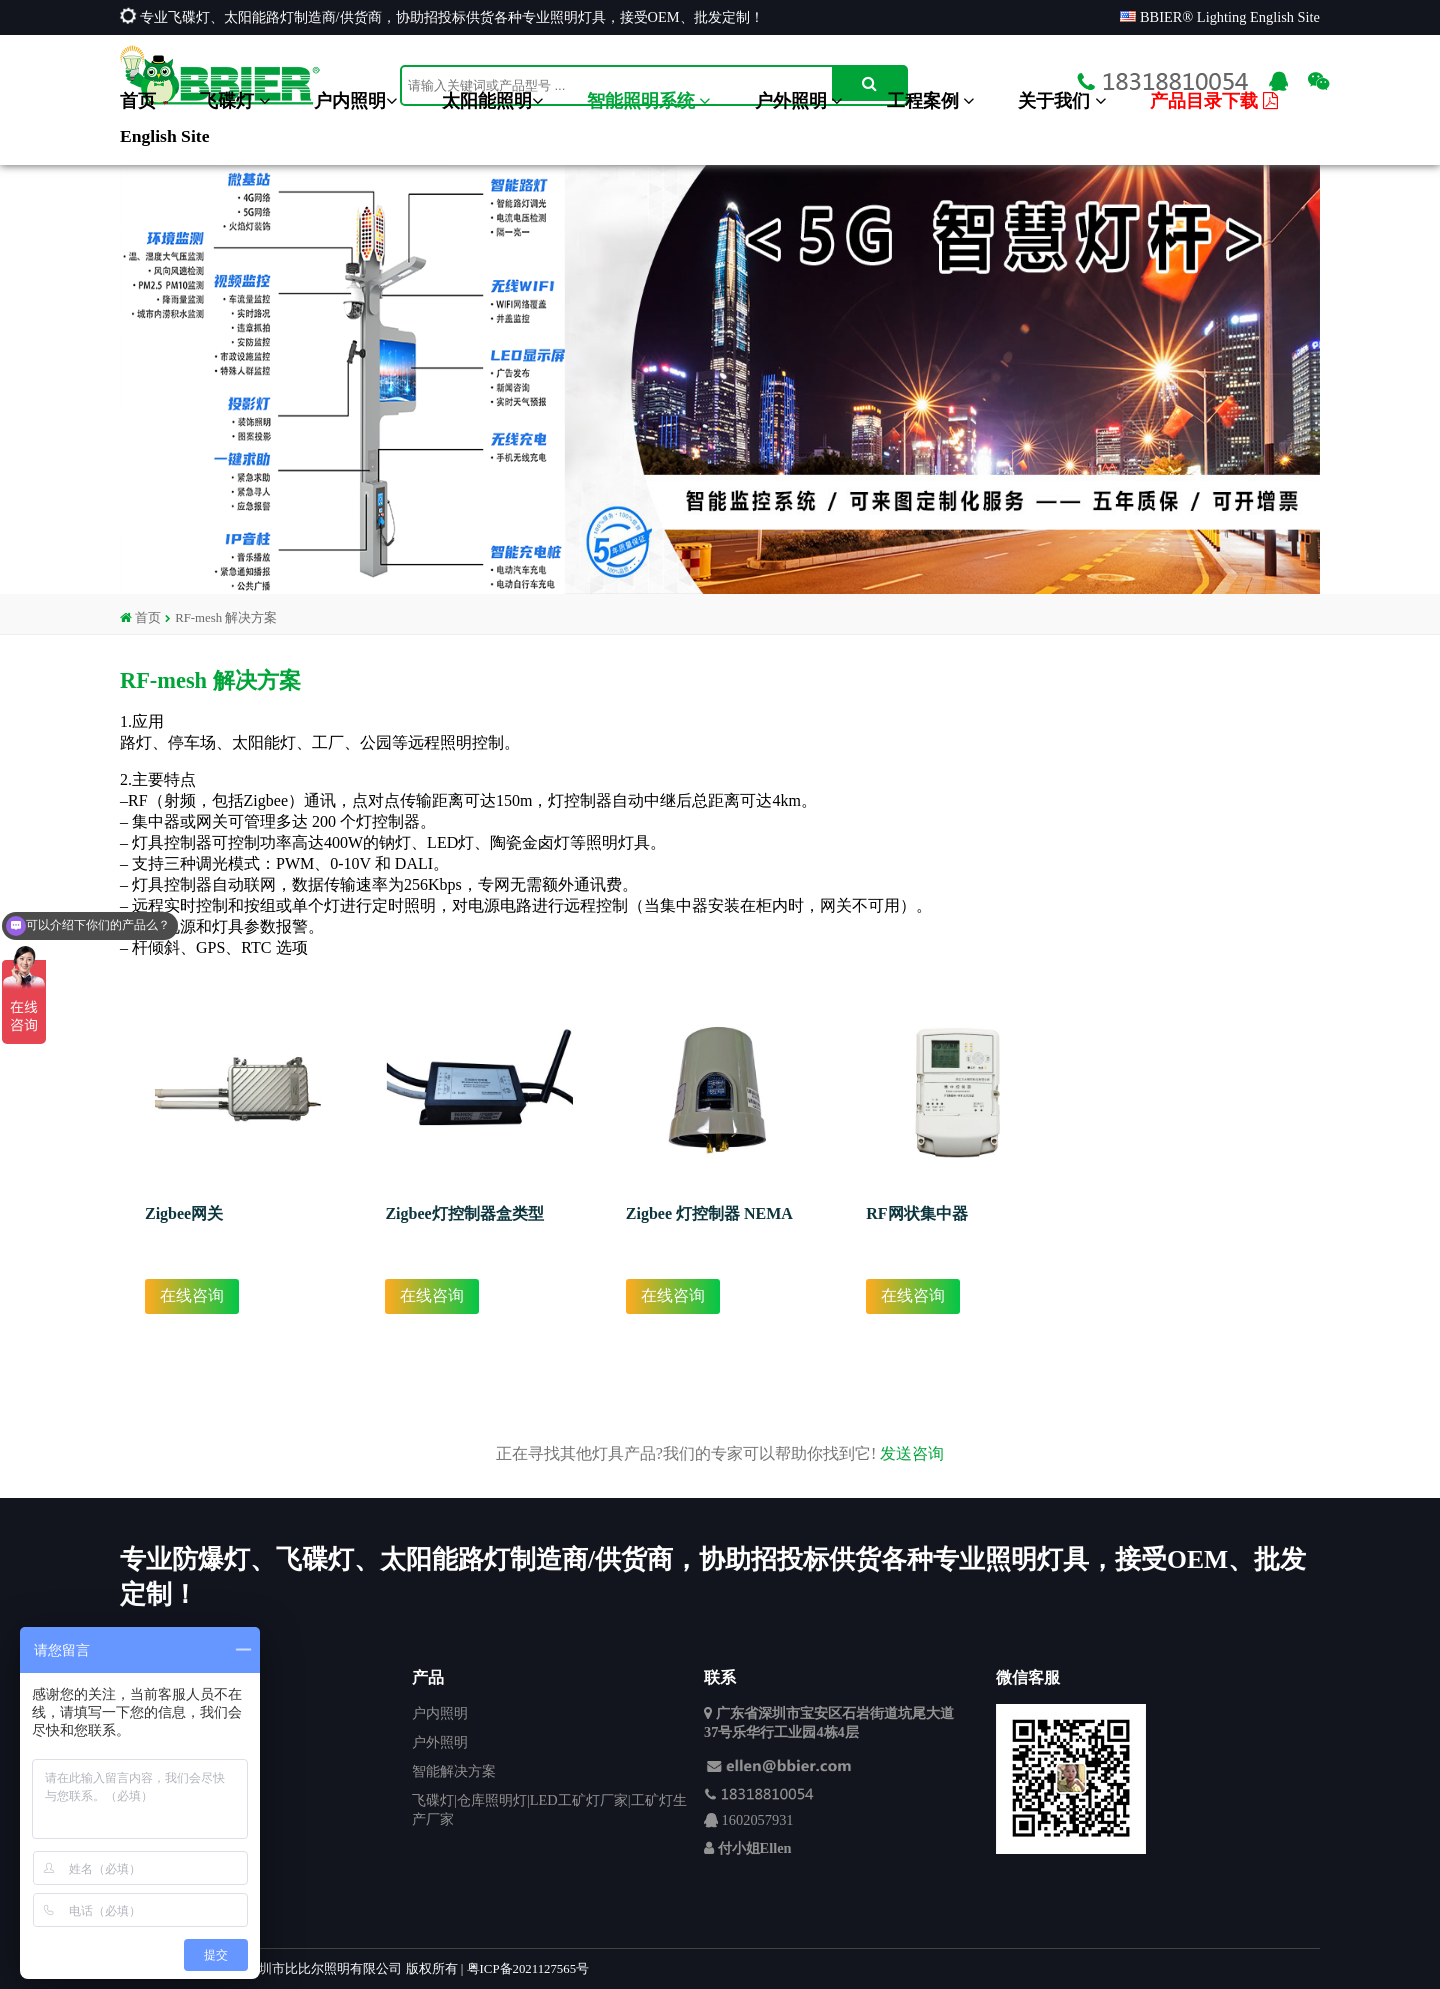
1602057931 (758, 1820)
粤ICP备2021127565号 (528, 1969)
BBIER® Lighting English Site (1220, 17)
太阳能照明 (492, 101)
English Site (164, 136)
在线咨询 (192, 1295)
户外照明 (798, 101)
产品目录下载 (1213, 101)
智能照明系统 (648, 101)
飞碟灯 (234, 101)
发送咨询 (912, 1453)
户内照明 (355, 101)
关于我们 (1061, 101)
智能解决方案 (454, 1771)
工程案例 (930, 101)
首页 (138, 101)
